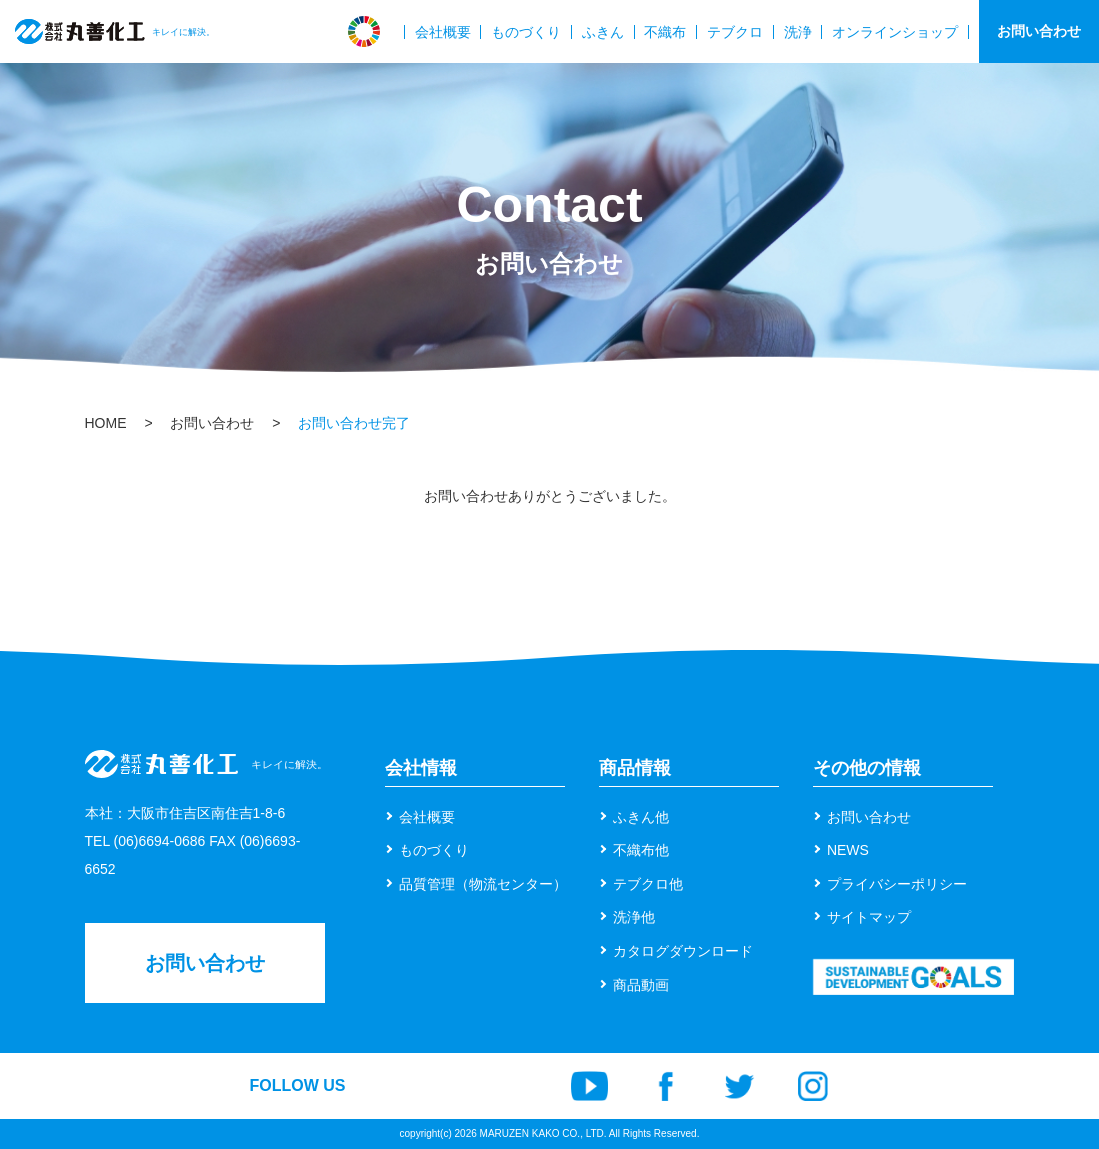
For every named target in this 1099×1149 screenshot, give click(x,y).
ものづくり (526, 32)
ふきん (603, 32)
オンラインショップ (895, 32)
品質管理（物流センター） (483, 884)
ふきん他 (641, 817)
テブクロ (735, 32)
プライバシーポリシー (897, 884)
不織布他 (641, 850)
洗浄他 (634, 917)
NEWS (848, 850)
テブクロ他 (648, 884)
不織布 (665, 32)
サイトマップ (869, 917)
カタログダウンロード (683, 951)
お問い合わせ (1039, 31)
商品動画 (641, 985)
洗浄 (798, 32)
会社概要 (443, 32)
